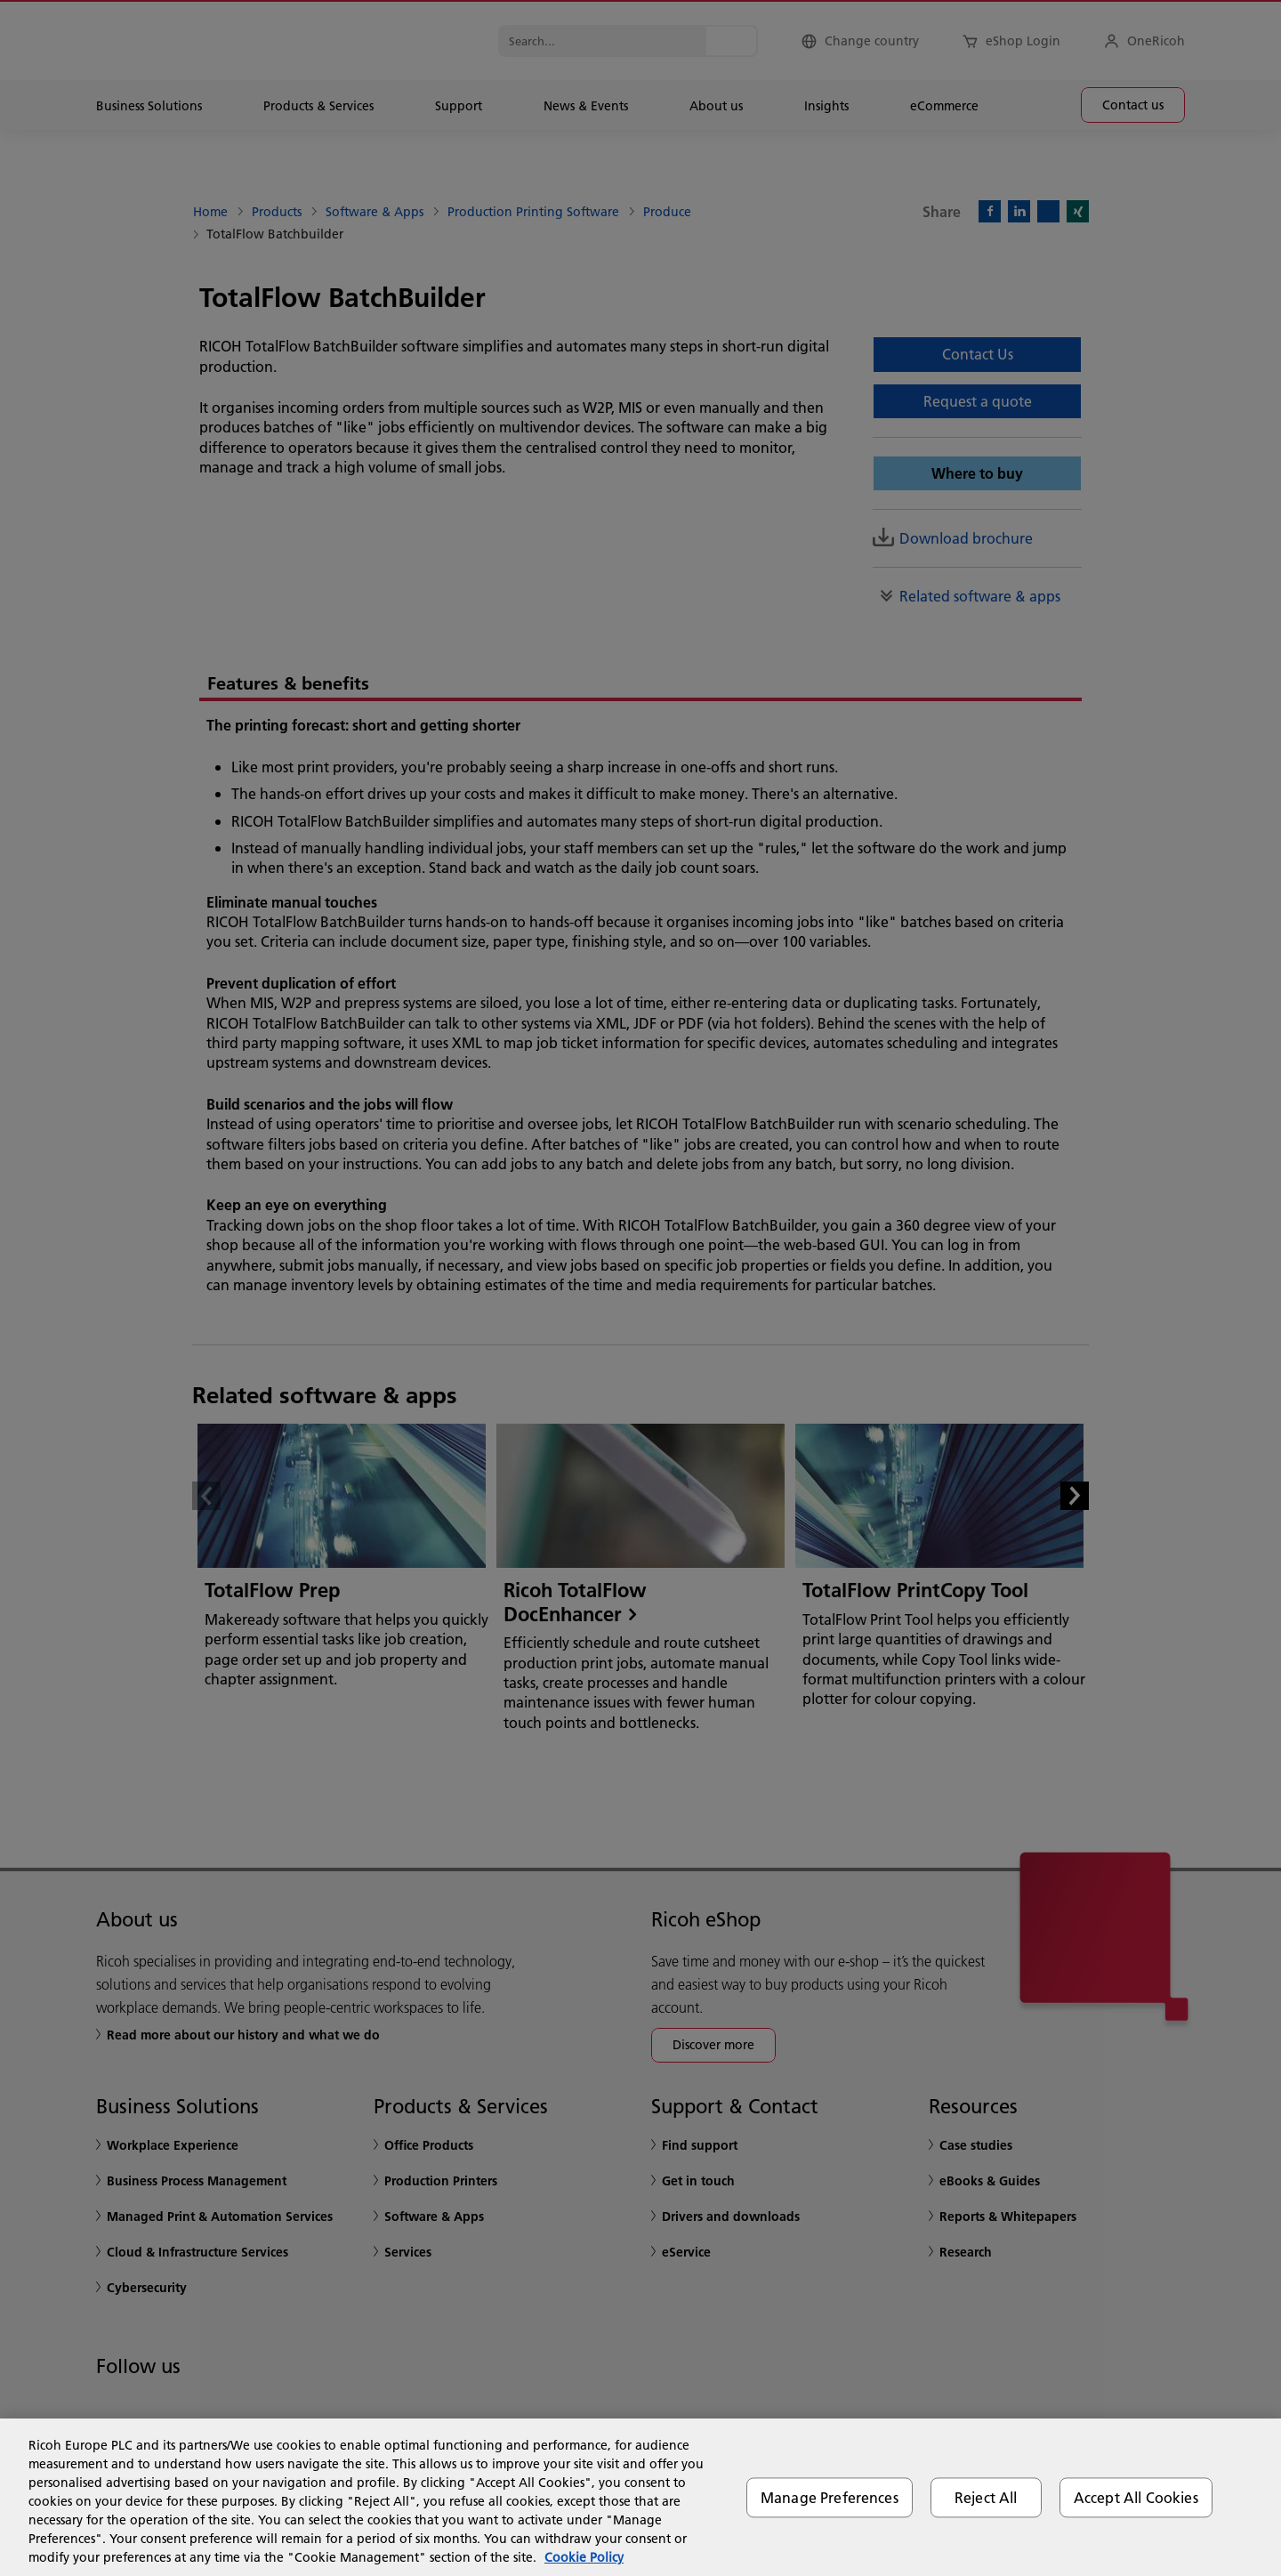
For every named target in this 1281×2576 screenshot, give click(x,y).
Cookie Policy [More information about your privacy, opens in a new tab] (584, 2557)
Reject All (986, 2497)
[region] (640, 2497)
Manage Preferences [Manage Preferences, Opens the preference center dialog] (829, 2497)
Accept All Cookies (1136, 2497)
